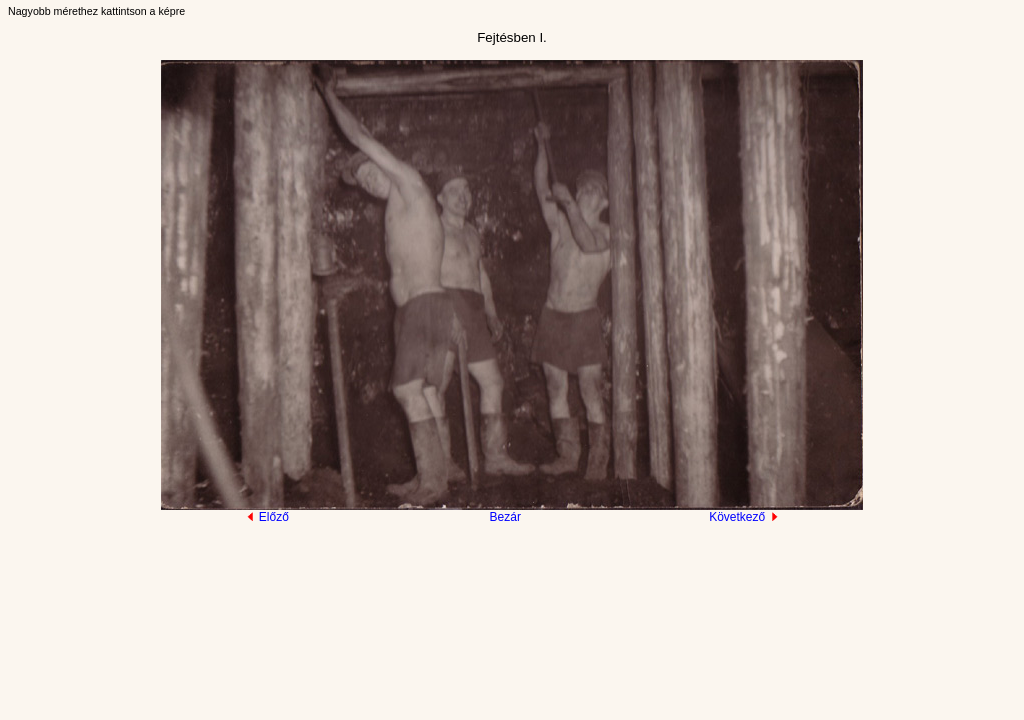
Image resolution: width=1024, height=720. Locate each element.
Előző (267, 517)
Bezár (505, 517)
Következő (743, 517)
